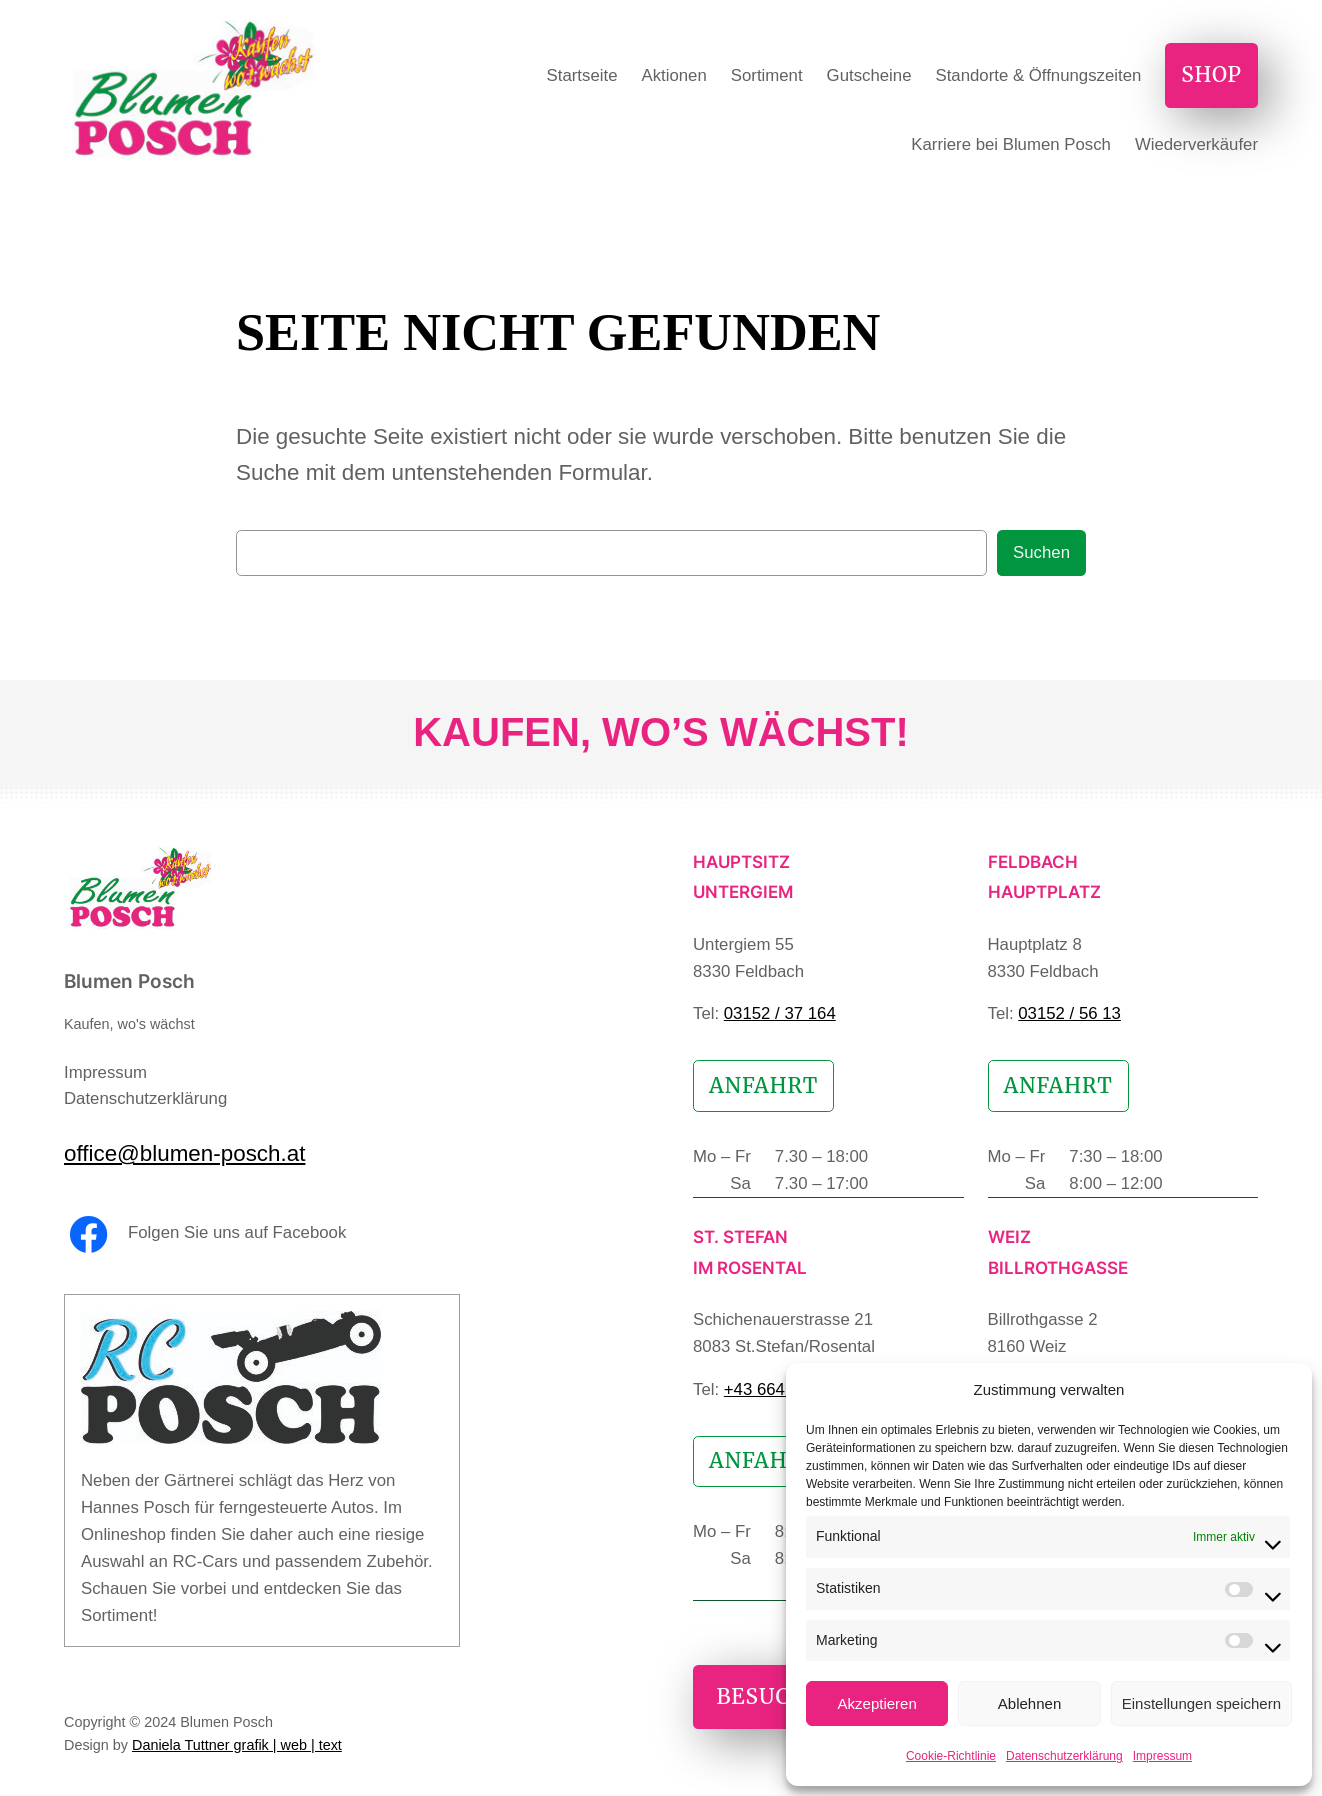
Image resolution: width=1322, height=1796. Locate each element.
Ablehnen (1029, 1703)
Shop (1211, 75)
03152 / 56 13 (1069, 1013)
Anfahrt (763, 1086)
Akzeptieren (877, 1703)
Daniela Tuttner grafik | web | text (237, 1745)
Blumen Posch (129, 981)
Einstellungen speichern (1201, 1703)
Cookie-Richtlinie (951, 1756)
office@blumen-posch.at (184, 1153)
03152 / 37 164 (780, 1013)
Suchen (1041, 552)
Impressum (1162, 1756)
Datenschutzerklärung (1064, 1756)
